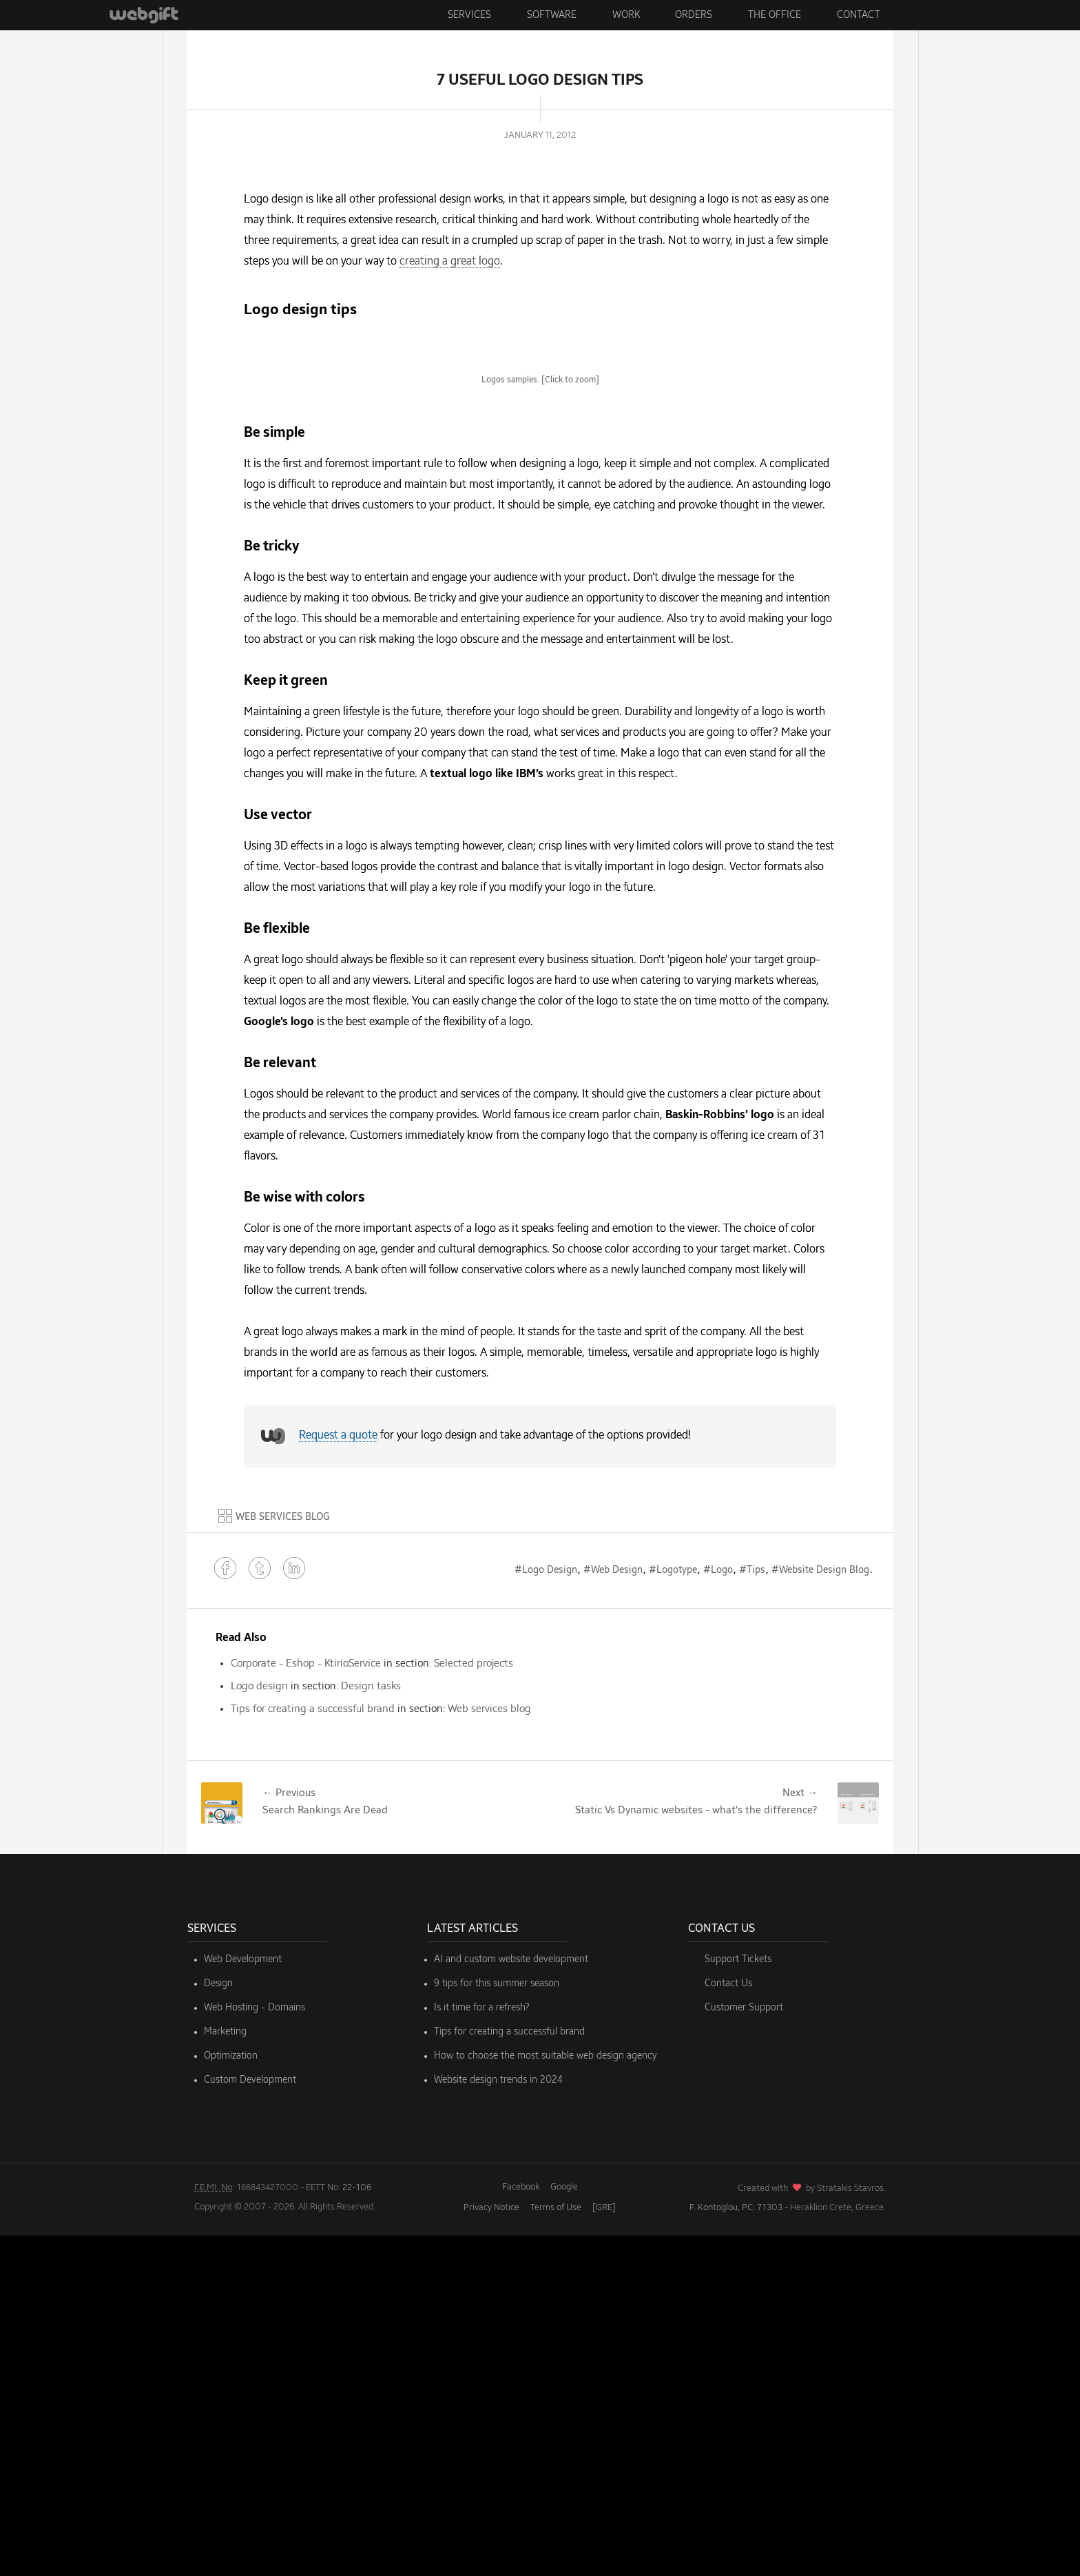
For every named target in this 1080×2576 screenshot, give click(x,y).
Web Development (243, 2300)
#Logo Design (546, 1910)
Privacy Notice (491, 2548)
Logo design (259, 2026)
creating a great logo (449, 261)
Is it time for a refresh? (482, 2348)
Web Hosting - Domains (254, 2348)
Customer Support (744, 2348)
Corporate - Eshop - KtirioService (306, 2004)
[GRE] (604, 2548)
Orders (693, 15)
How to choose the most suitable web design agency (545, 2396)
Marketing (225, 2372)
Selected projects (473, 2004)
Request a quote (338, 1776)
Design (218, 2324)
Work (626, 15)
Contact (858, 15)
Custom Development (250, 2420)
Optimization (231, 2396)
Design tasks (371, 2026)
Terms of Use (555, 2548)
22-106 (356, 2528)
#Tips (752, 1910)
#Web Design (613, 1910)
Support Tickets (738, 2300)
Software (552, 15)
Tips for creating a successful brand (313, 2049)
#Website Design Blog (820, 1910)
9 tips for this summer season (496, 2324)
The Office (774, 15)
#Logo (718, 1910)
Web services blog (489, 2049)
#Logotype (673, 1910)
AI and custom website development (511, 2300)
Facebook (520, 2527)
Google (564, 2527)
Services (469, 15)
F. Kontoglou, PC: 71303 (735, 2548)
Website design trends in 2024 (498, 2420)
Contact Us (728, 2324)
